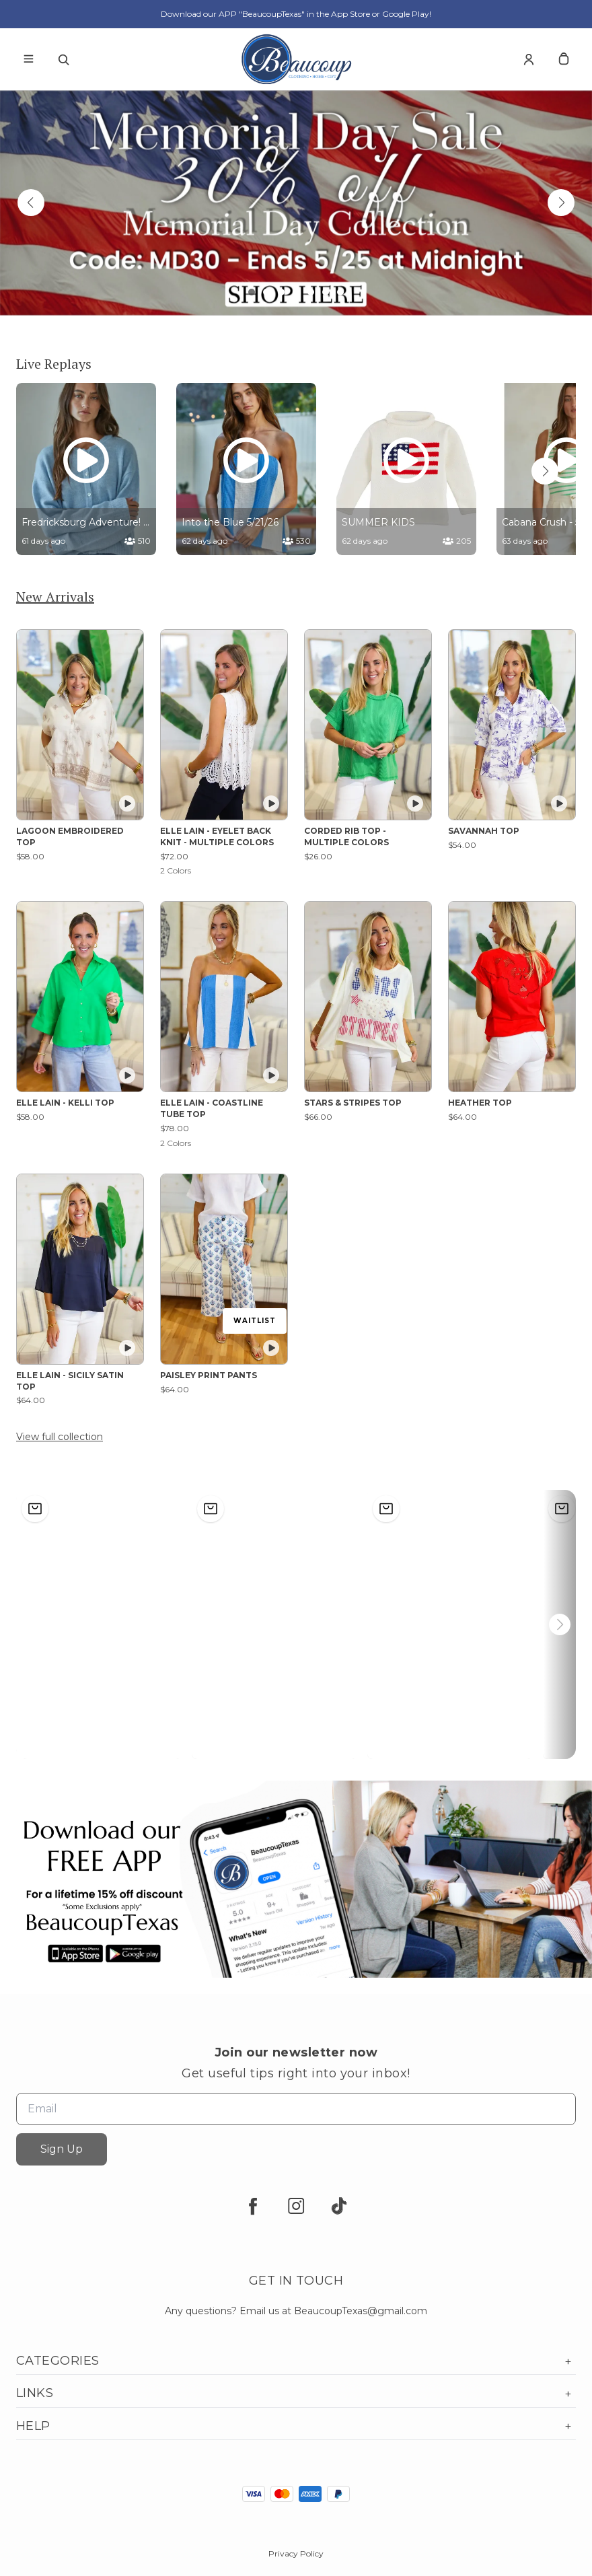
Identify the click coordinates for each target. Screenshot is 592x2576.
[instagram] (296, 2206)
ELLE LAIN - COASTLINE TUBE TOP (211, 1108)
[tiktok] (339, 2206)
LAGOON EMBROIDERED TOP (70, 836)
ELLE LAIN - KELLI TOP (65, 1103)
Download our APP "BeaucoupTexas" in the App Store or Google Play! (296, 14)
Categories (296, 2361)
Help (296, 2426)
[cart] (564, 59)
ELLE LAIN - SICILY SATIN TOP (70, 1381)
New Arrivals (55, 596)
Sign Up (61, 2149)
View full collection (59, 1437)
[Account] (529, 59)
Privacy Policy (296, 2553)
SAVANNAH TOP (483, 831)
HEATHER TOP (480, 1103)
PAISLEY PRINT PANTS (208, 1375)
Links (296, 2393)
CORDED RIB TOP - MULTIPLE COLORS (346, 836)
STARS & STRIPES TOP (353, 1103)
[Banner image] (296, 203)
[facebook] (253, 2206)
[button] (31, 202)
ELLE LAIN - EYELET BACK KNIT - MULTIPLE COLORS (217, 836)
